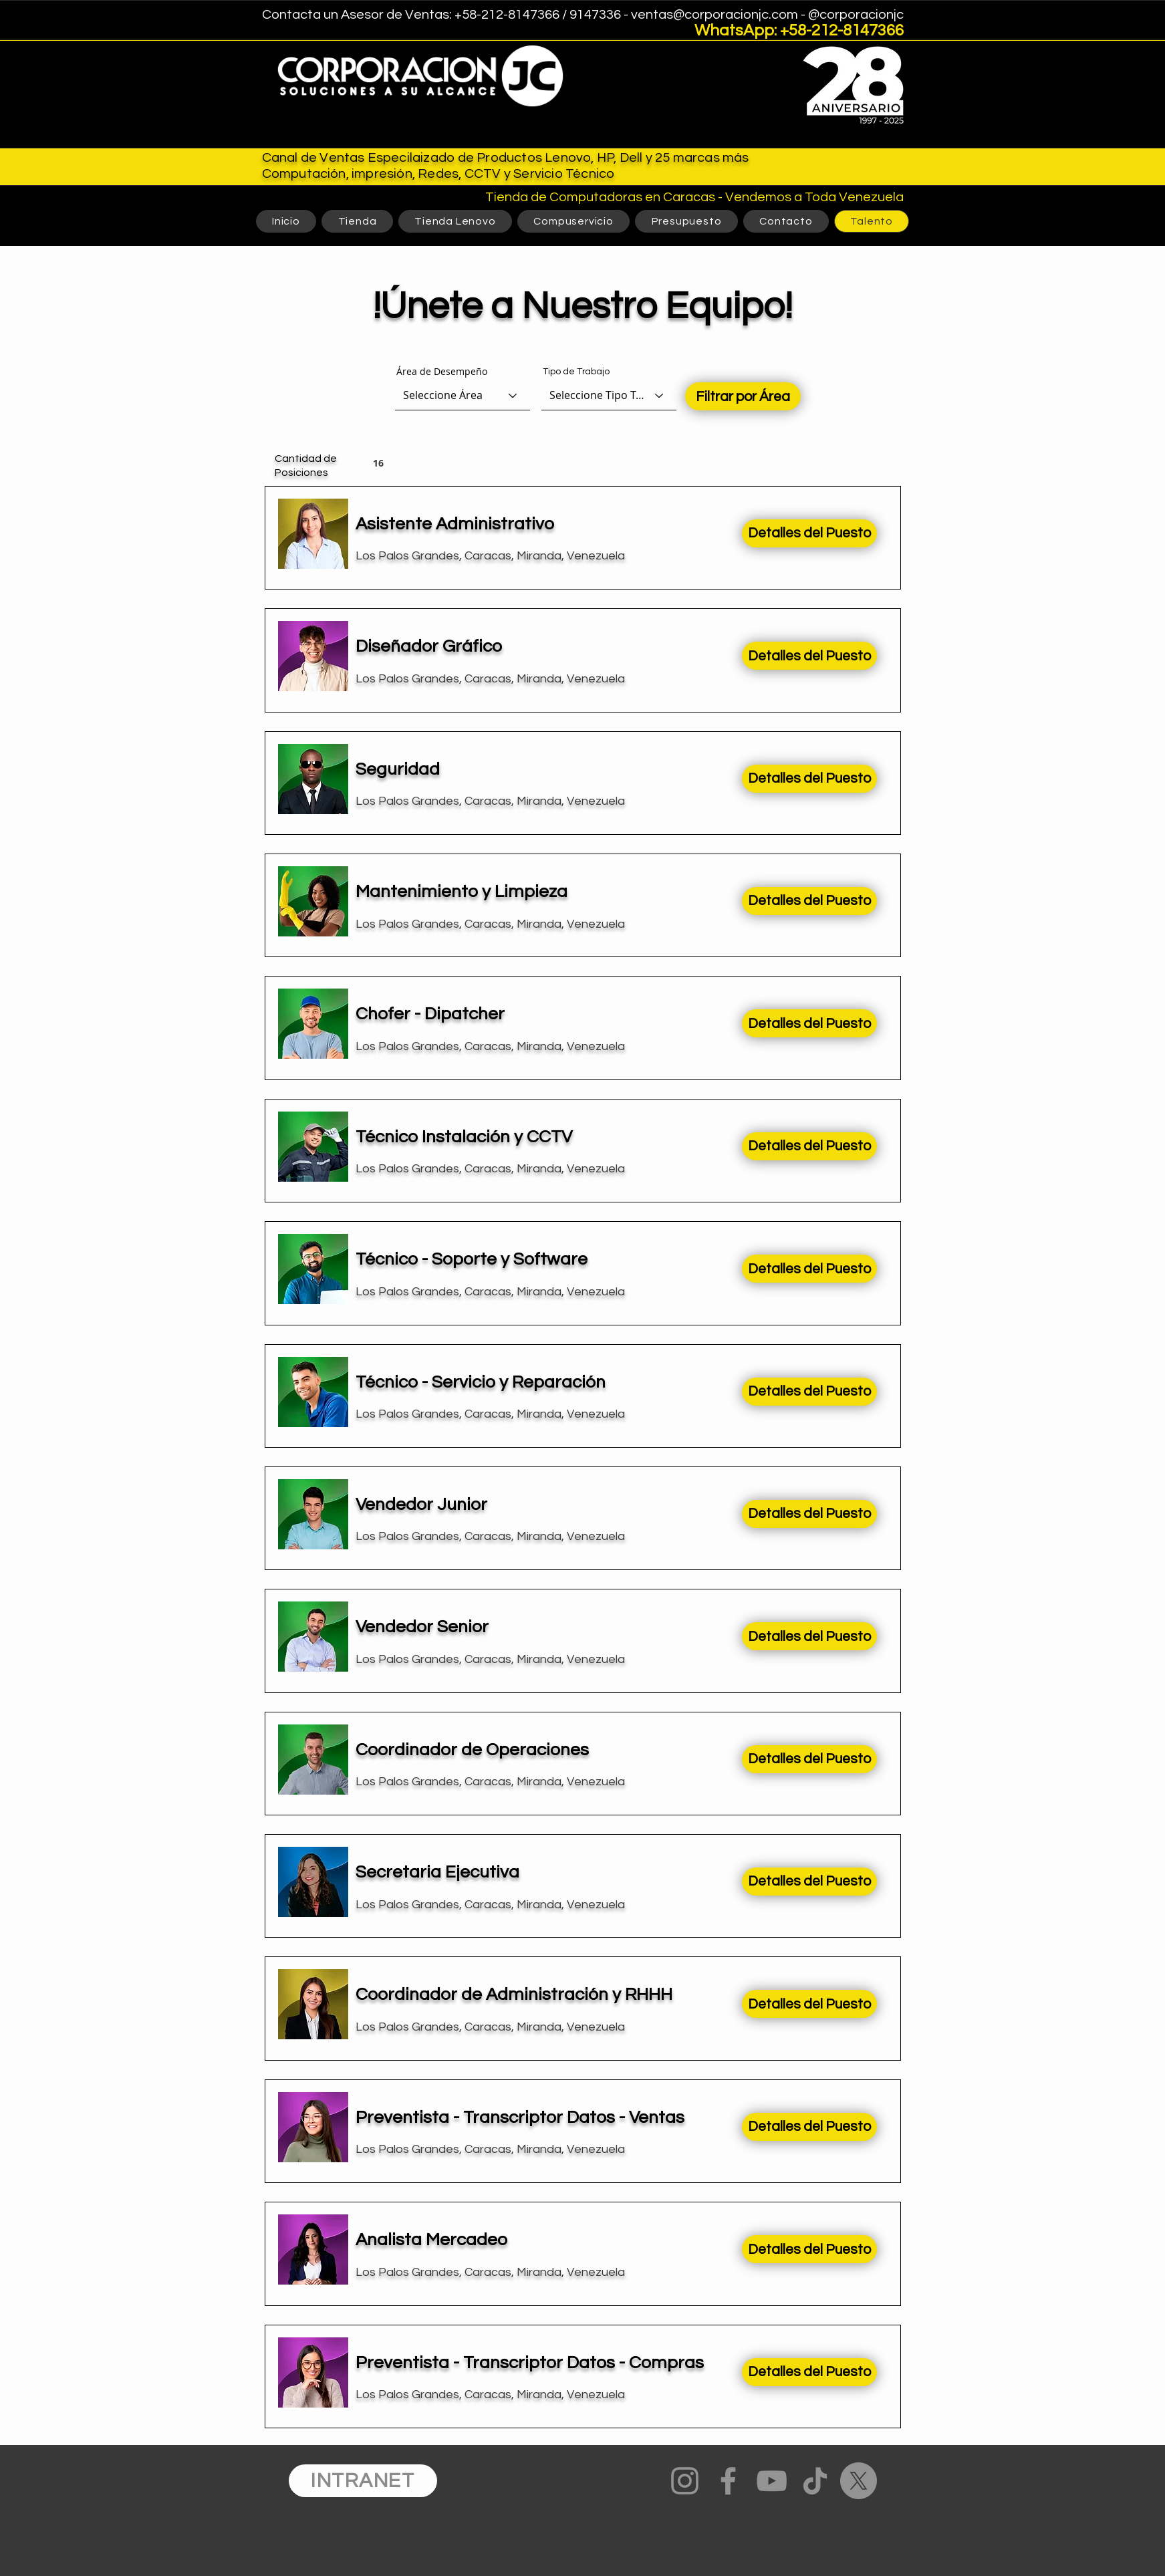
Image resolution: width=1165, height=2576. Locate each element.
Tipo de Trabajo (576, 371)
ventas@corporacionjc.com (714, 14)
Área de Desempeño (441, 371)
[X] (858, 2480)
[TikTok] (815, 2480)
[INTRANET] (363, 2480)
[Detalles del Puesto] (809, 533)
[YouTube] (771, 2480)
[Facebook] (728, 2480)
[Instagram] (684, 2480)
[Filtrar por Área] (743, 396)
